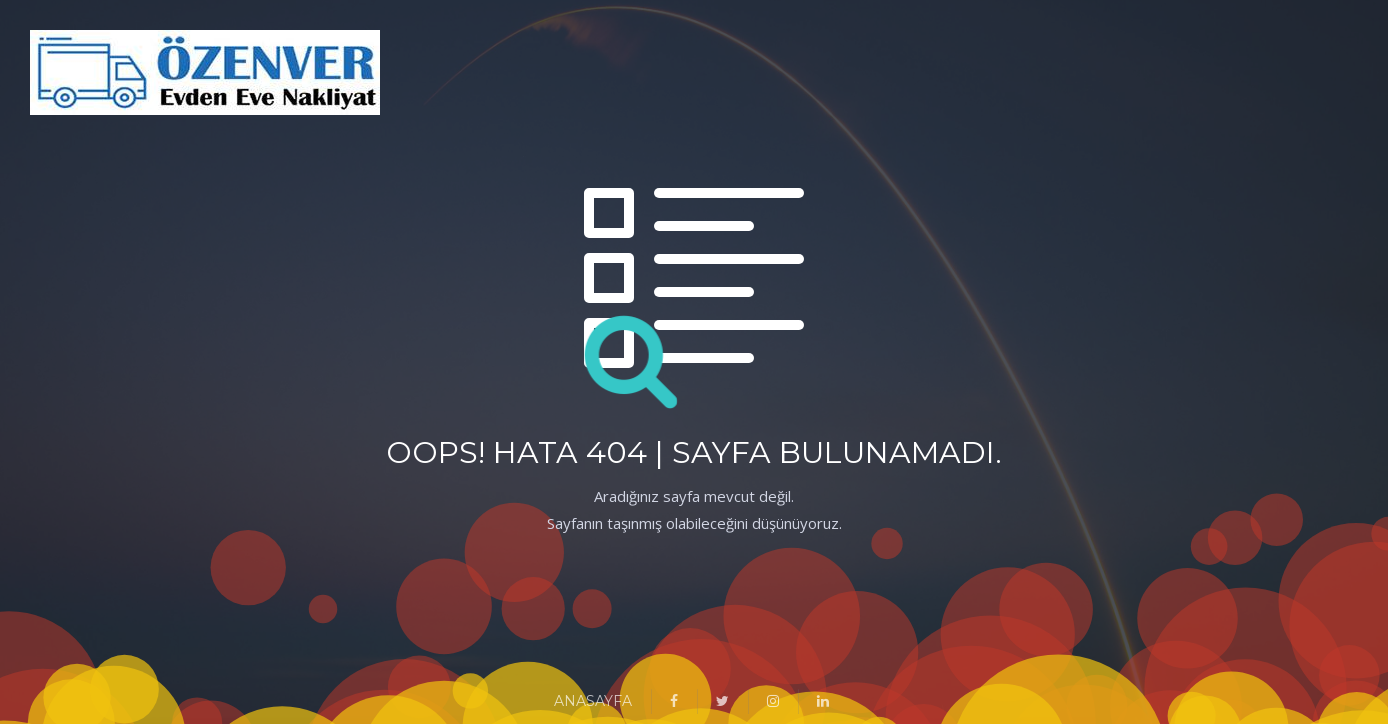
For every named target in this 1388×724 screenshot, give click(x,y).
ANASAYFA (593, 701)
